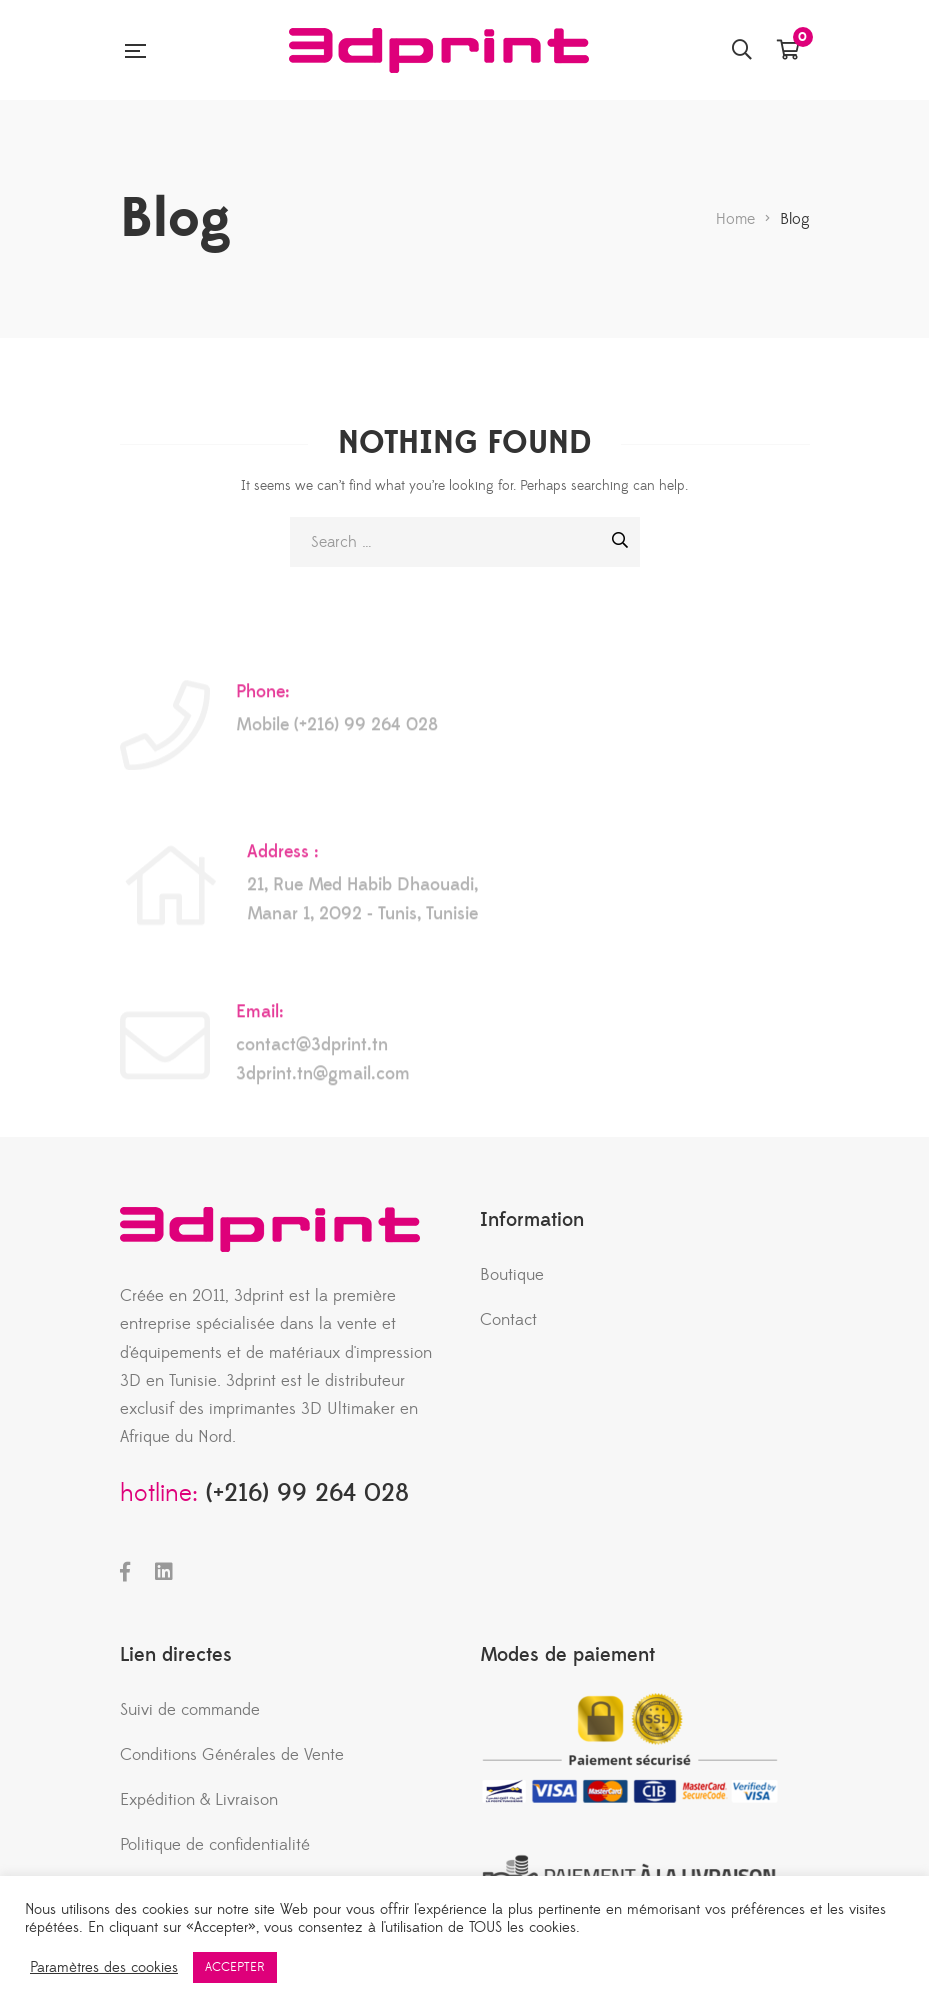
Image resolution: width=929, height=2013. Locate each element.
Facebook (125, 1572)
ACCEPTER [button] (235, 1967)
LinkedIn (164, 1572)
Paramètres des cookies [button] (104, 1968)
